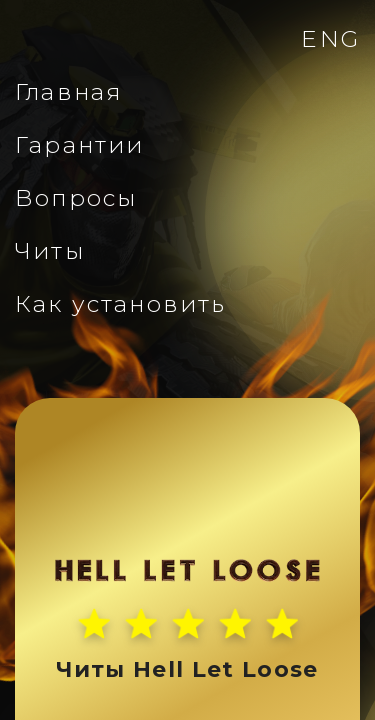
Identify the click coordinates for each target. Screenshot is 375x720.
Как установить (121, 304)
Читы (50, 251)
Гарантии (79, 145)
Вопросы (76, 198)
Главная (68, 92)
